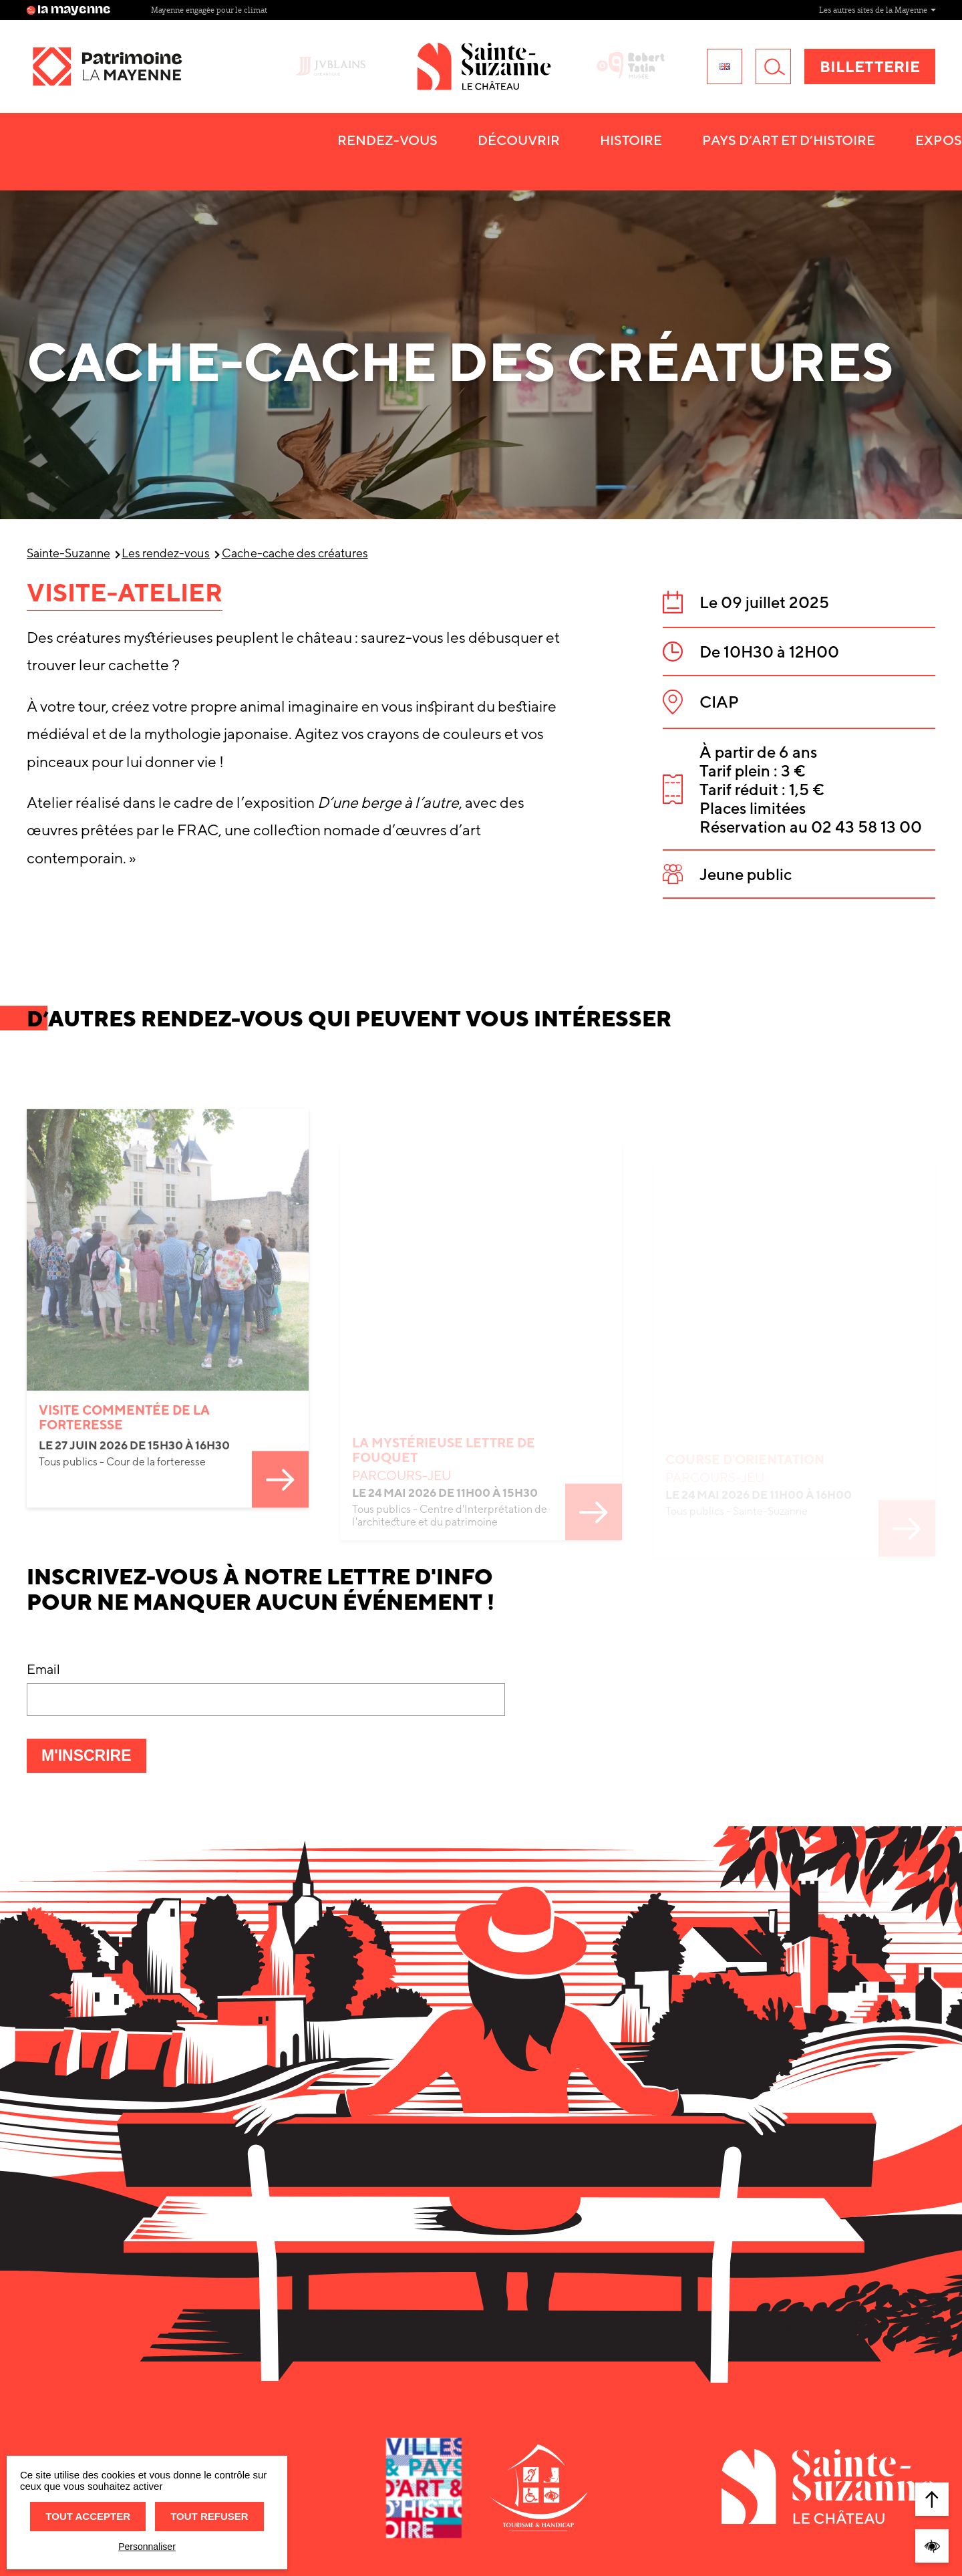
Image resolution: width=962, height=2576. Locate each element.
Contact (889, 164)
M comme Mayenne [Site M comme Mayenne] (186, 9)
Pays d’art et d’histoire (490, 164)
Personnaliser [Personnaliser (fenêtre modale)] (147, 2546)
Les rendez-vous (166, 553)
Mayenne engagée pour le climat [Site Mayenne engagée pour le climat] (669, 9)
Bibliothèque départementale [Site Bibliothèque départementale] (518, 9)
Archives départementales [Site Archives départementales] (378, 9)
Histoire (334, 164)
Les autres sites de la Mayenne (877, 9)
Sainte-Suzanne (68, 553)
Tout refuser (209, 2516)
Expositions (663, 164)
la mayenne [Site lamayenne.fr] (69, 10)
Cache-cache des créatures (295, 553)
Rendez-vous (90, 164)
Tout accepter (87, 2516)
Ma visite (783, 164)
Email (43, 1669)
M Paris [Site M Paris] (277, 9)
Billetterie (870, 78)
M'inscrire (93, 1759)
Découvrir (221, 164)
